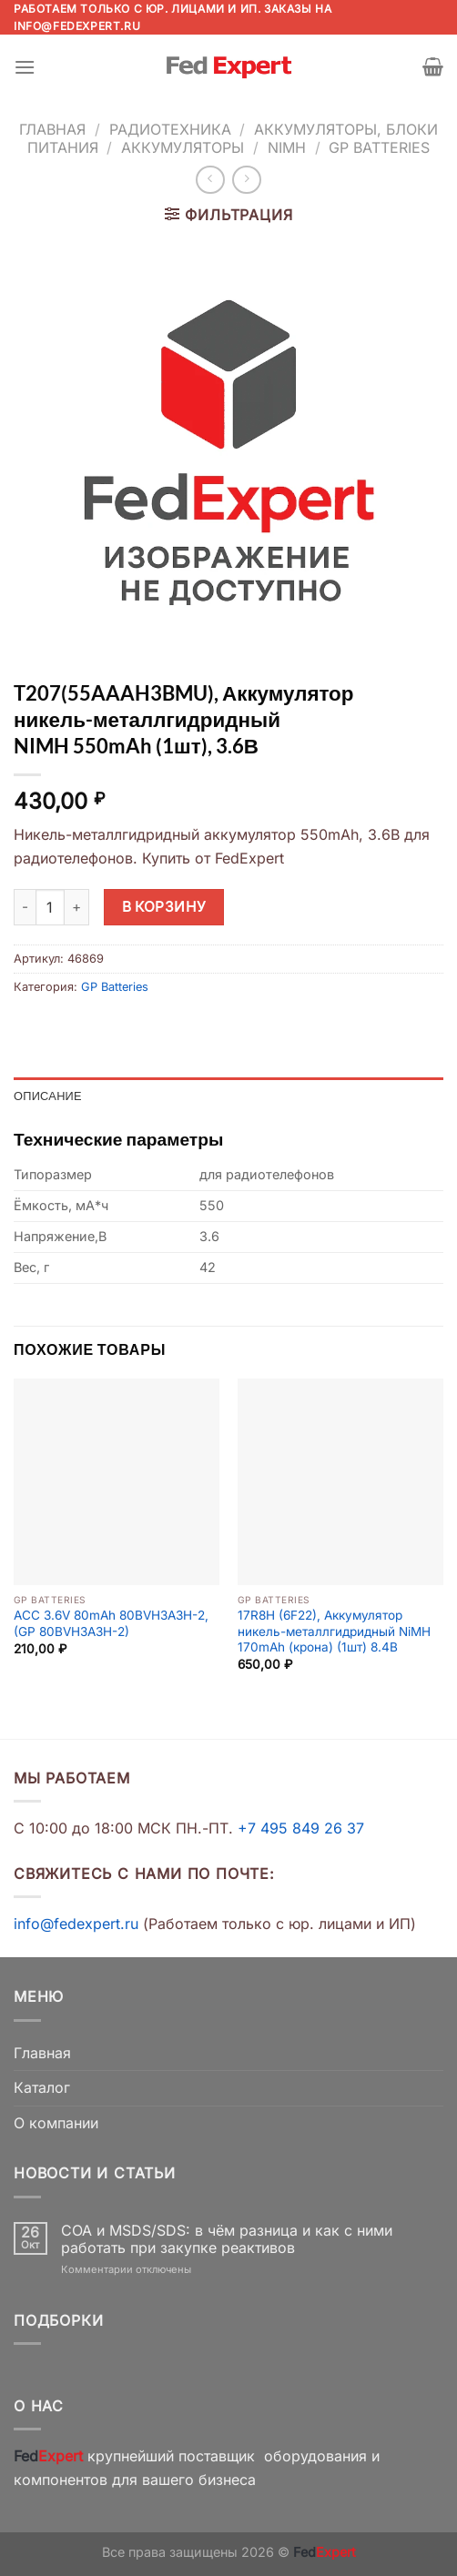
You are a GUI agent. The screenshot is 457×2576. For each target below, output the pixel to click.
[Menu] (25, 67)
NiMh (287, 147)
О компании (56, 2123)
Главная (52, 129)
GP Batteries (379, 147)
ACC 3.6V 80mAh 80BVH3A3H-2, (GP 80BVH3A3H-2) (111, 1623)
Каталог (42, 2087)
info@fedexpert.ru (77, 26)
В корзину (164, 906)
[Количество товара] (50, 907)
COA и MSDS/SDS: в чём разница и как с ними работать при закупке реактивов (226, 2239)
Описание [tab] (48, 1095)
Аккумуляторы (182, 147)
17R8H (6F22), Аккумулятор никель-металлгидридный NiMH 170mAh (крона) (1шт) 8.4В (334, 1631)
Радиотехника (170, 129)
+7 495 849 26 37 (301, 1828)
